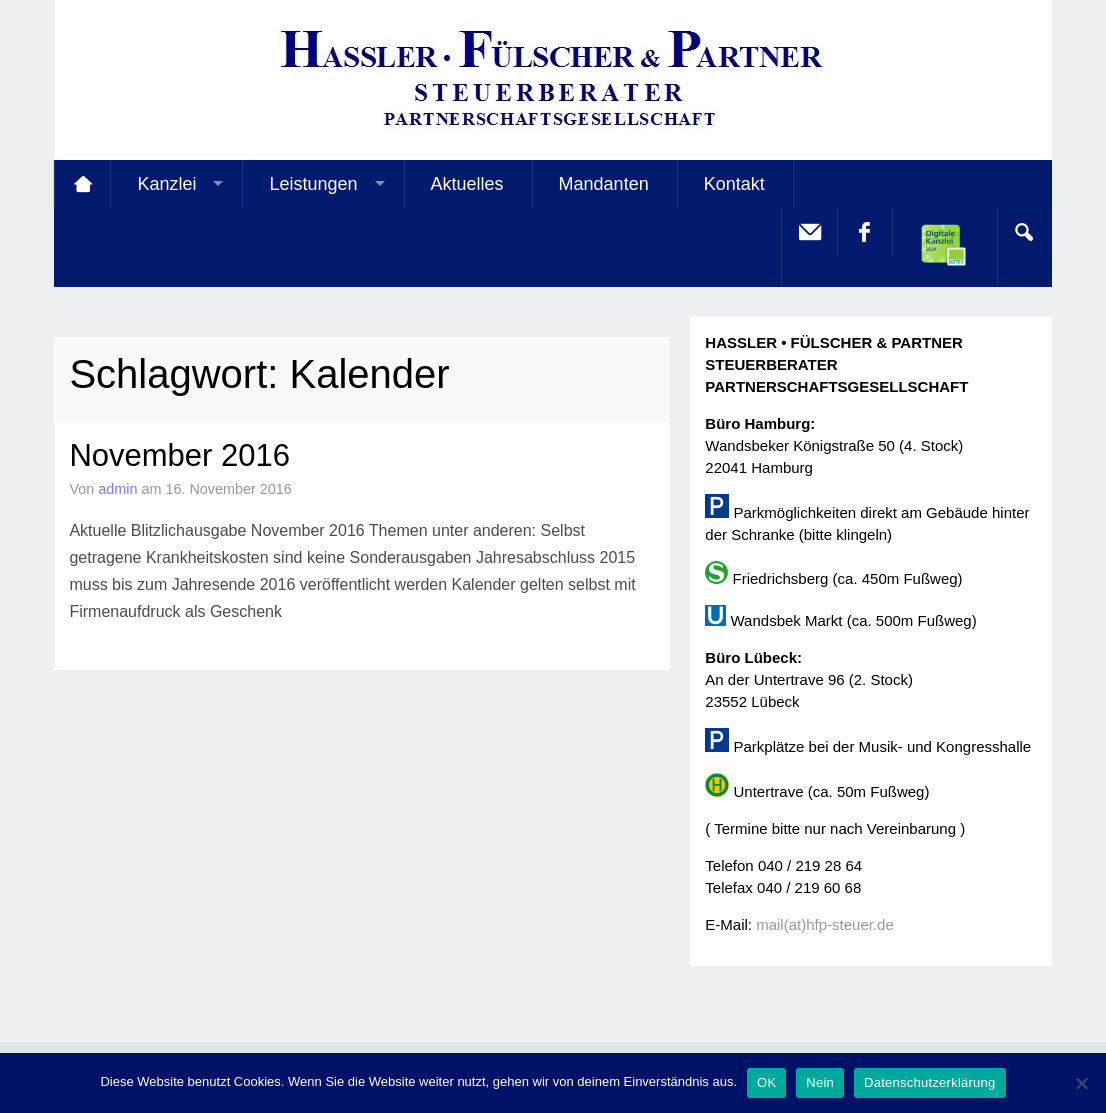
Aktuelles (467, 184)
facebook (864, 232)
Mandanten (604, 184)
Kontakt (734, 184)
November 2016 (179, 455)
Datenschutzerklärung (929, 1082)
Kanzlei (166, 184)
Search (1024, 232)
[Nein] (1081, 1083)
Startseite (82, 184)
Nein (820, 1082)
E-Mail (809, 232)
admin (117, 489)
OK (766, 1082)
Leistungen (313, 184)
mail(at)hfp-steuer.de (825, 924)
